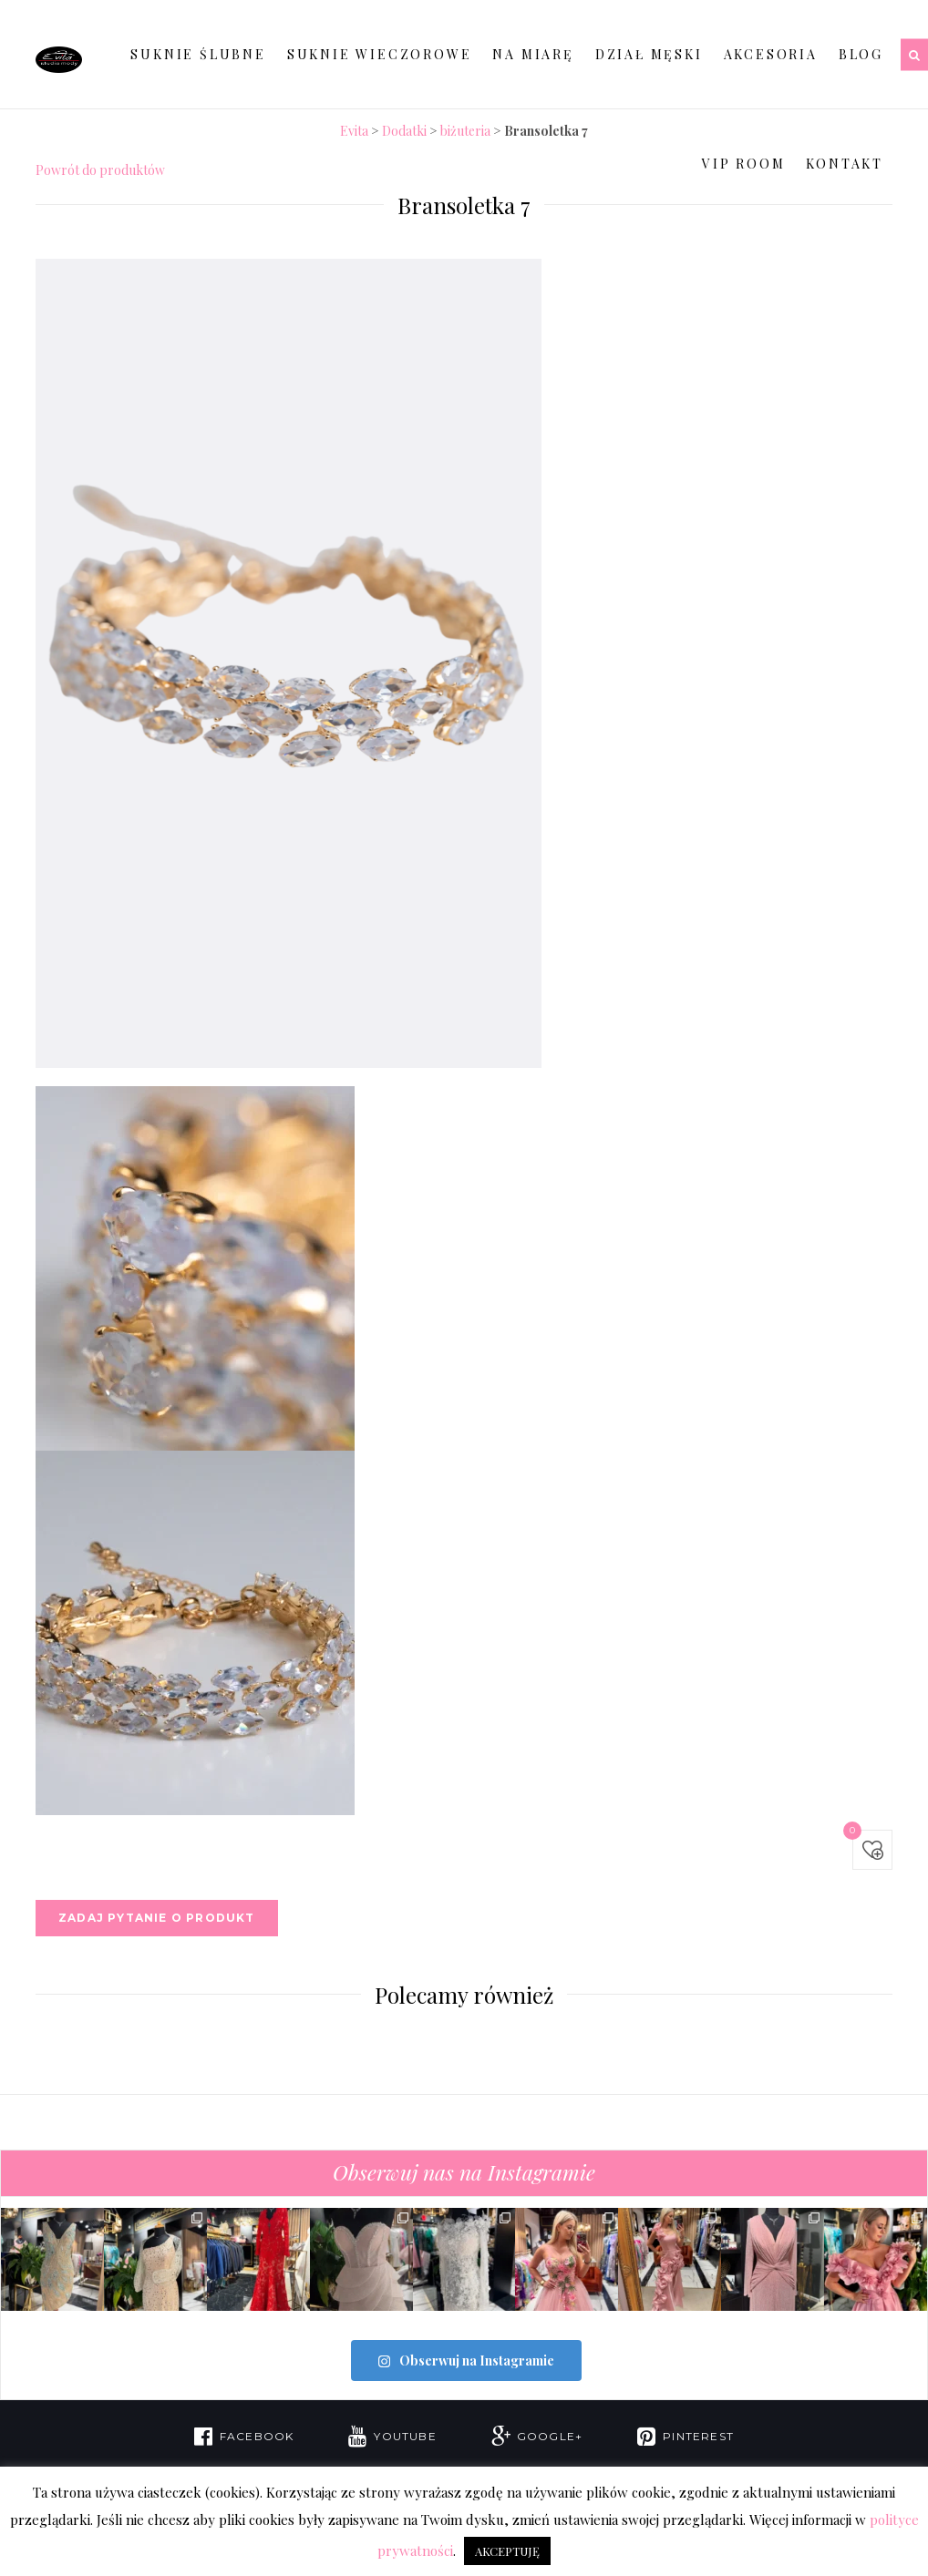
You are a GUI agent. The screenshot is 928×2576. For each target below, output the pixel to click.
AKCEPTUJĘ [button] (507, 2551)
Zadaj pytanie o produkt (156, 1917)
